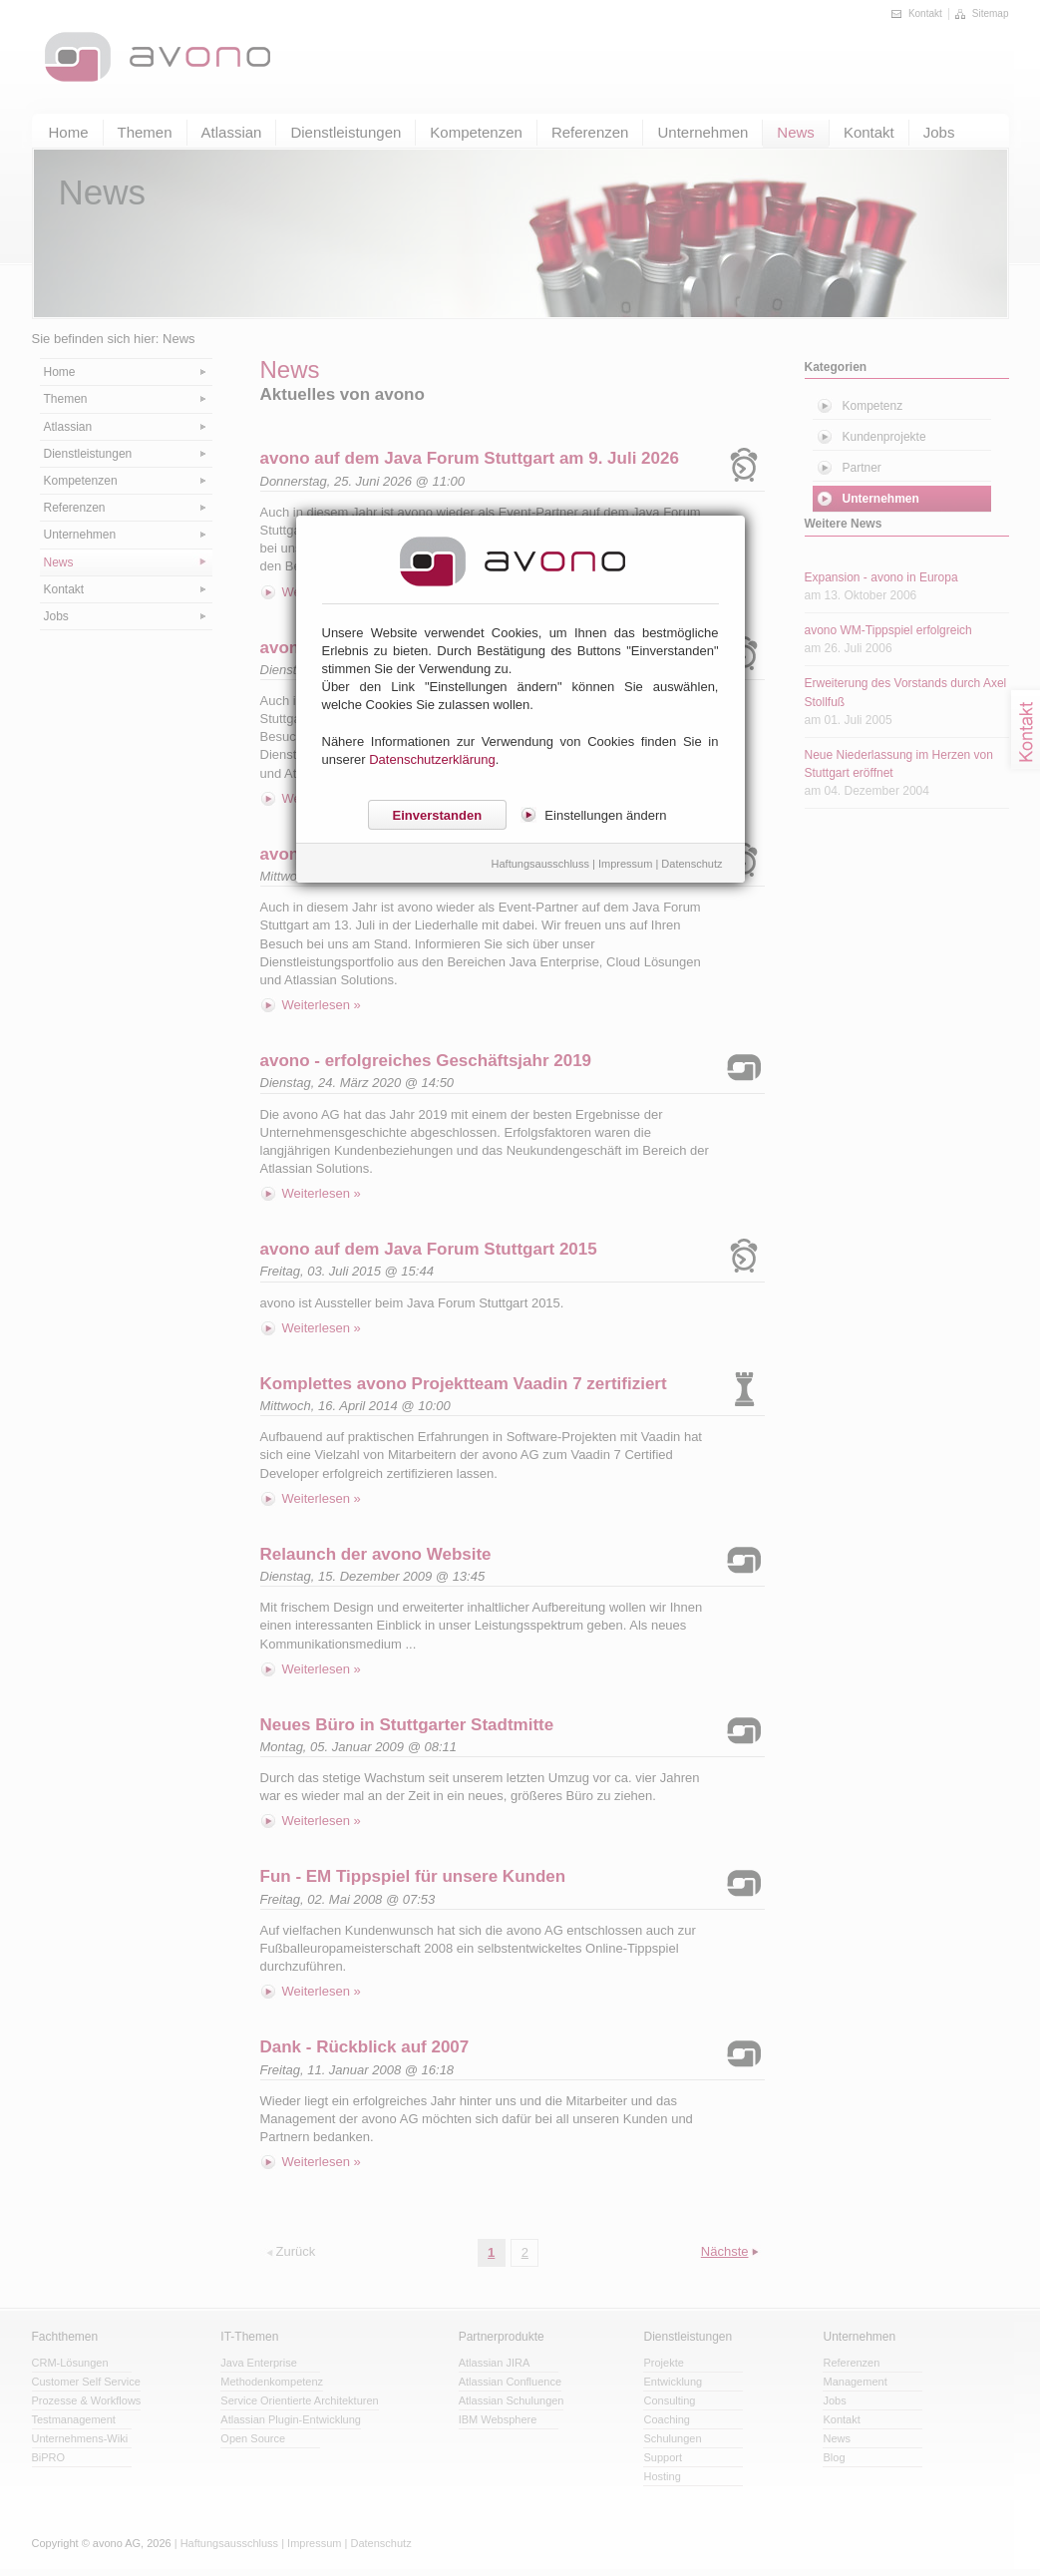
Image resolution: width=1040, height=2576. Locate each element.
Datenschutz (691, 864)
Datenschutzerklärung (432, 759)
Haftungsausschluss (540, 864)
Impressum (625, 864)
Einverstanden (438, 815)
